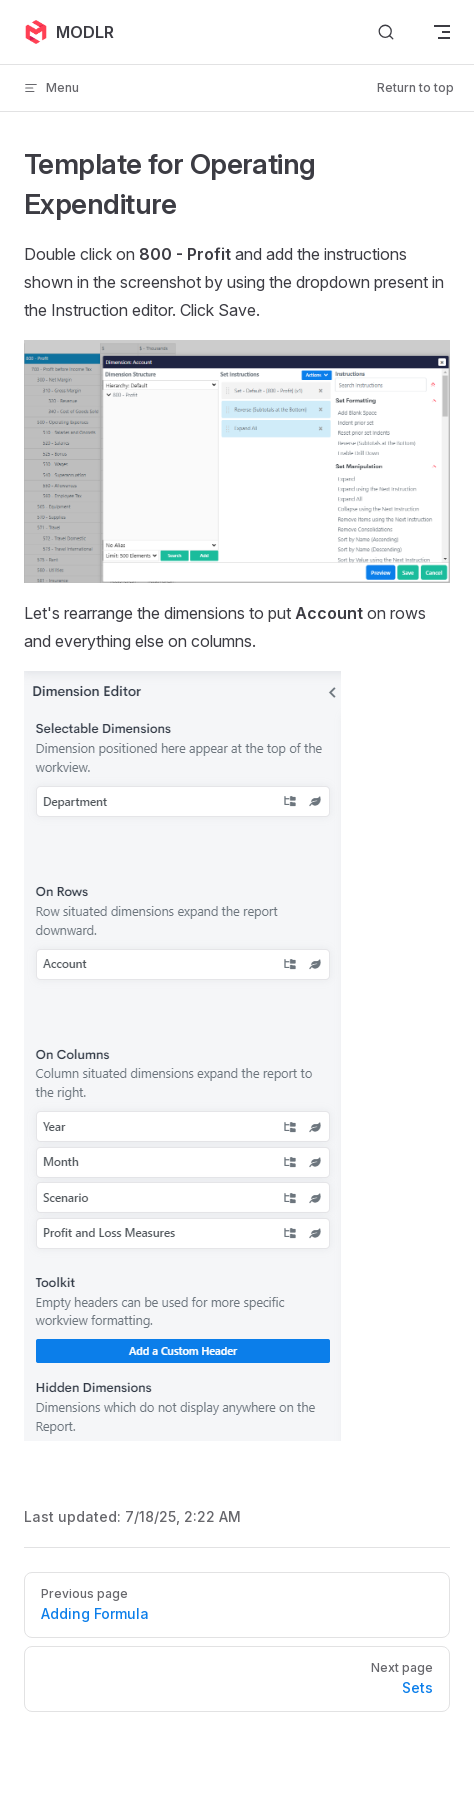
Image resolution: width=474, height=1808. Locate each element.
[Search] (386, 32)
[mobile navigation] (442, 32)
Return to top (415, 87)
